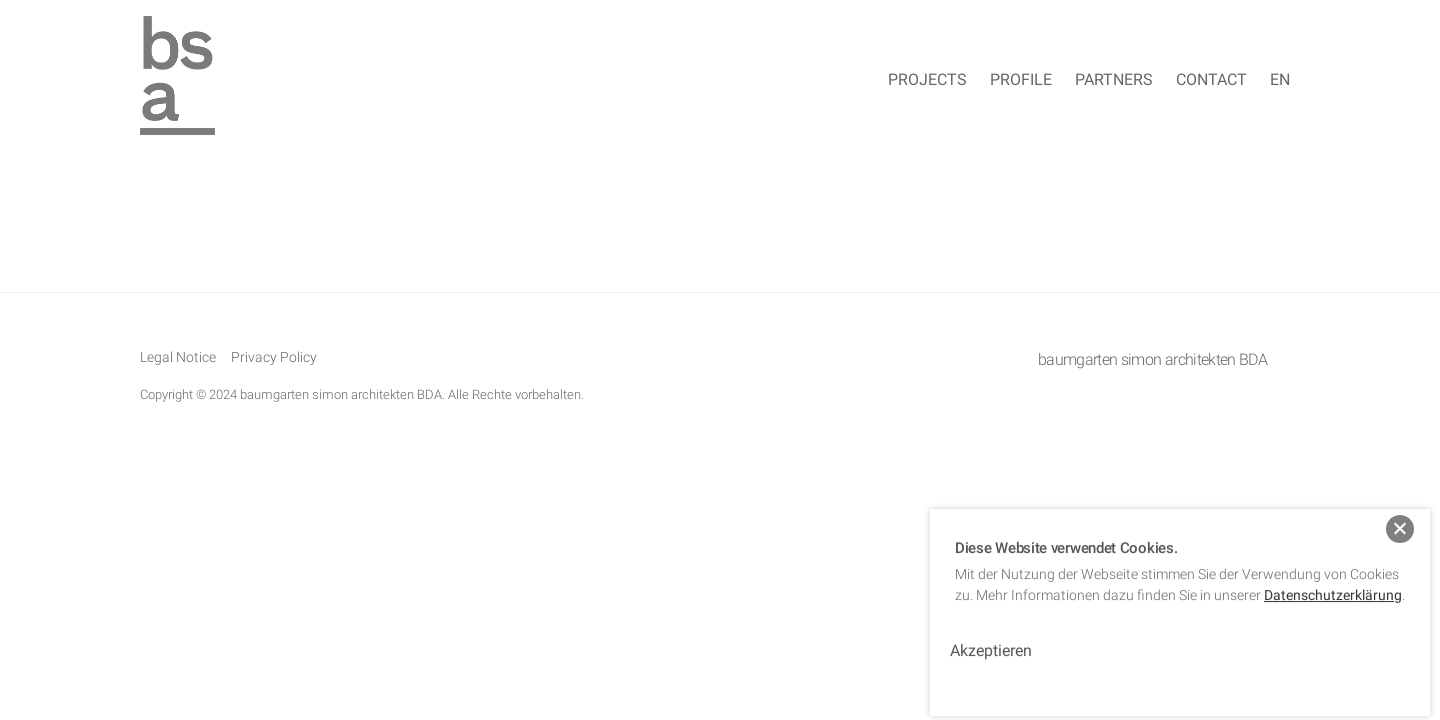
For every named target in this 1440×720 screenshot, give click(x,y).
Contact (1211, 79)
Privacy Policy (274, 357)
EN (1280, 79)
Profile (1021, 79)
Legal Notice (178, 357)
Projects (927, 79)
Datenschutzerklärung (1333, 584)
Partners (1114, 79)
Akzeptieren (991, 640)
